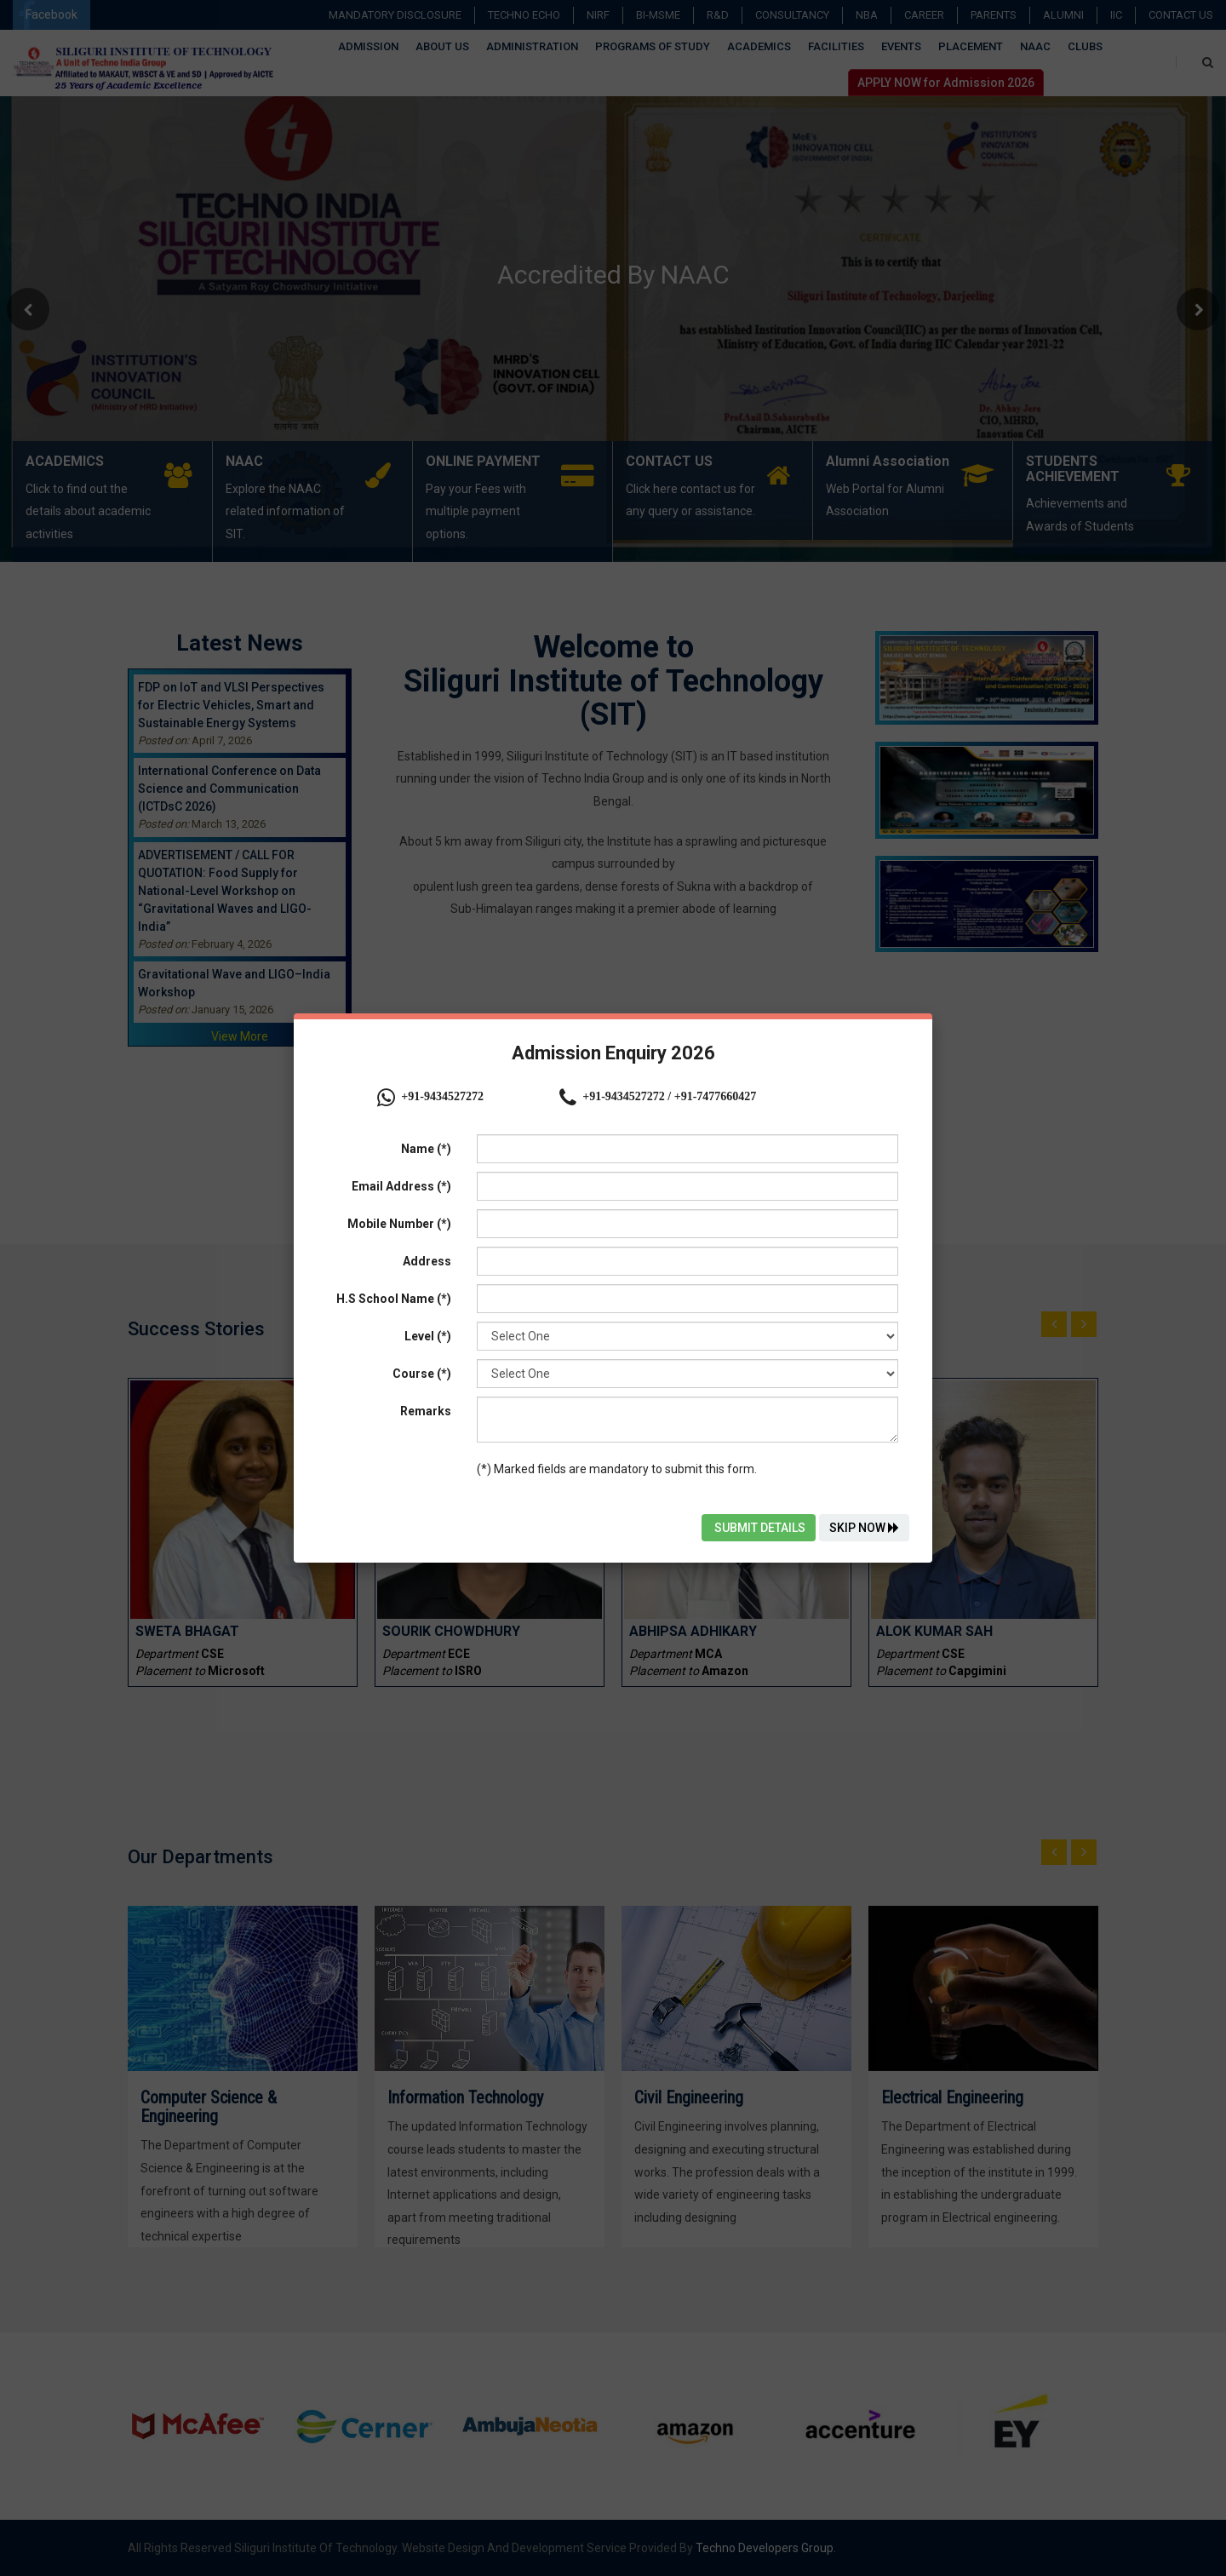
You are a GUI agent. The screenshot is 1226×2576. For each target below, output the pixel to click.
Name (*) (426, 1149)
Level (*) (427, 1336)
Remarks (425, 1411)
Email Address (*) (401, 1186)
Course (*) (421, 1373)
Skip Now (864, 1528)
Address (427, 1261)
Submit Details (758, 1528)
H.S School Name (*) (393, 1298)
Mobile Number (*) (399, 1224)
